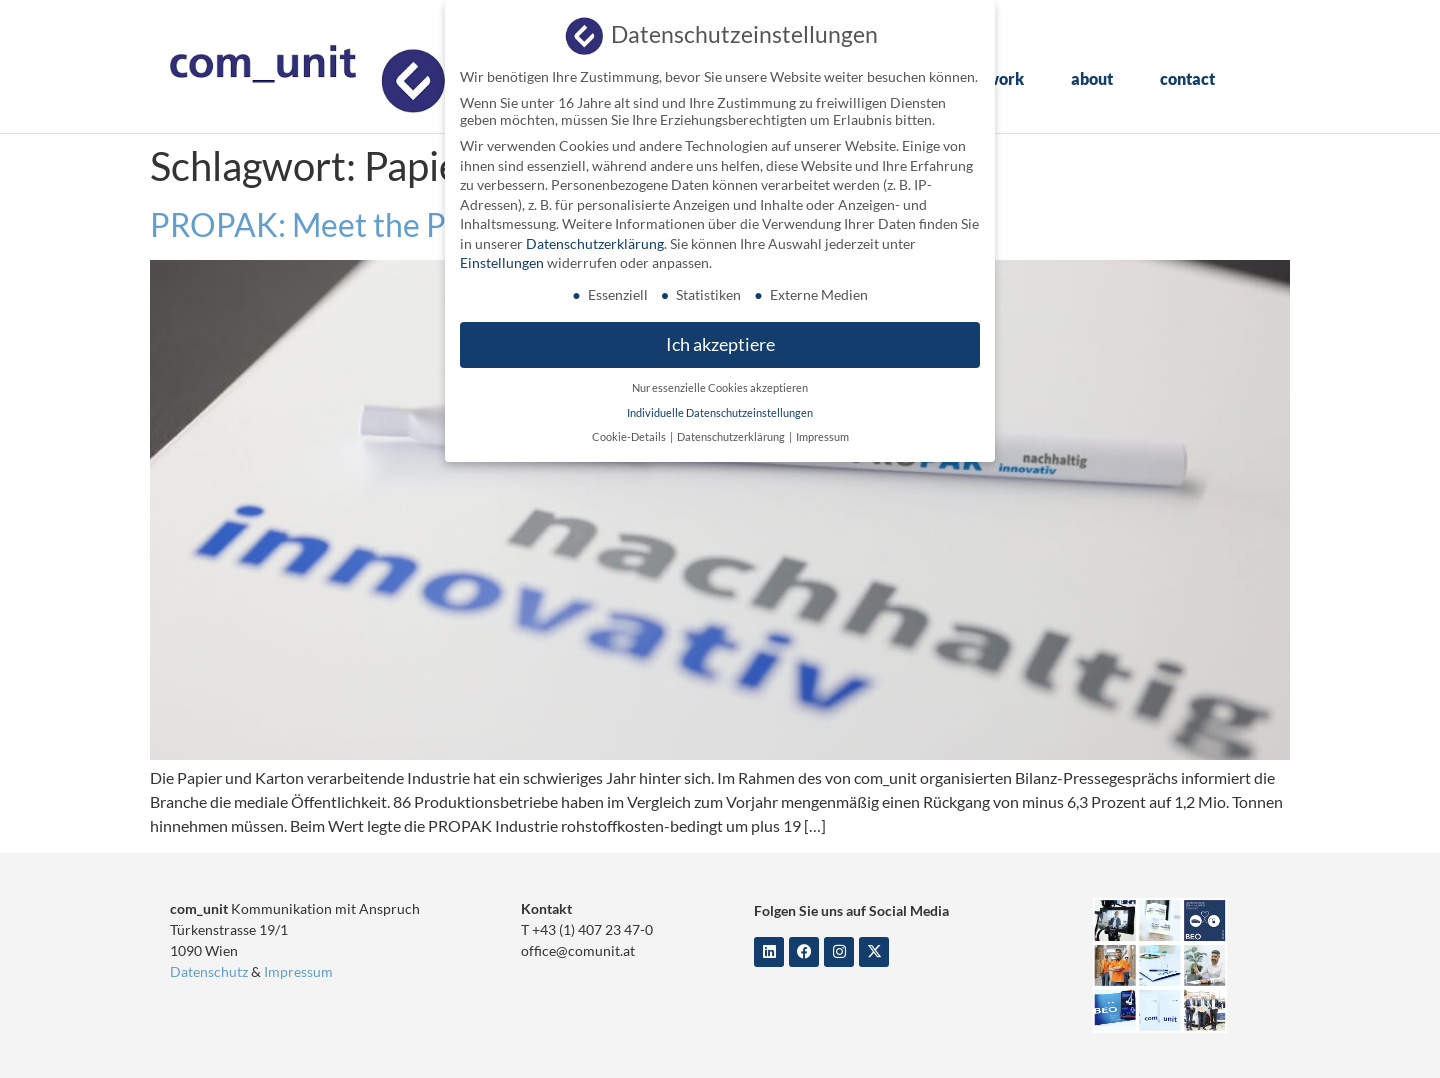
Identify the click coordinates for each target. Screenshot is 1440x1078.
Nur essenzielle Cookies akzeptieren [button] (720, 384)
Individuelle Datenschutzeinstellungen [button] (720, 409)
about (1092, 78)
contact (1187, 78)
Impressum (298, 971)
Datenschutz (209, 971)
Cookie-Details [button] (630, 433)
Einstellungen (502, 259)
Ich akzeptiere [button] (720, 341)
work (1005, 78)
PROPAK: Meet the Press (327, 224)
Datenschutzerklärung (595, 239)
